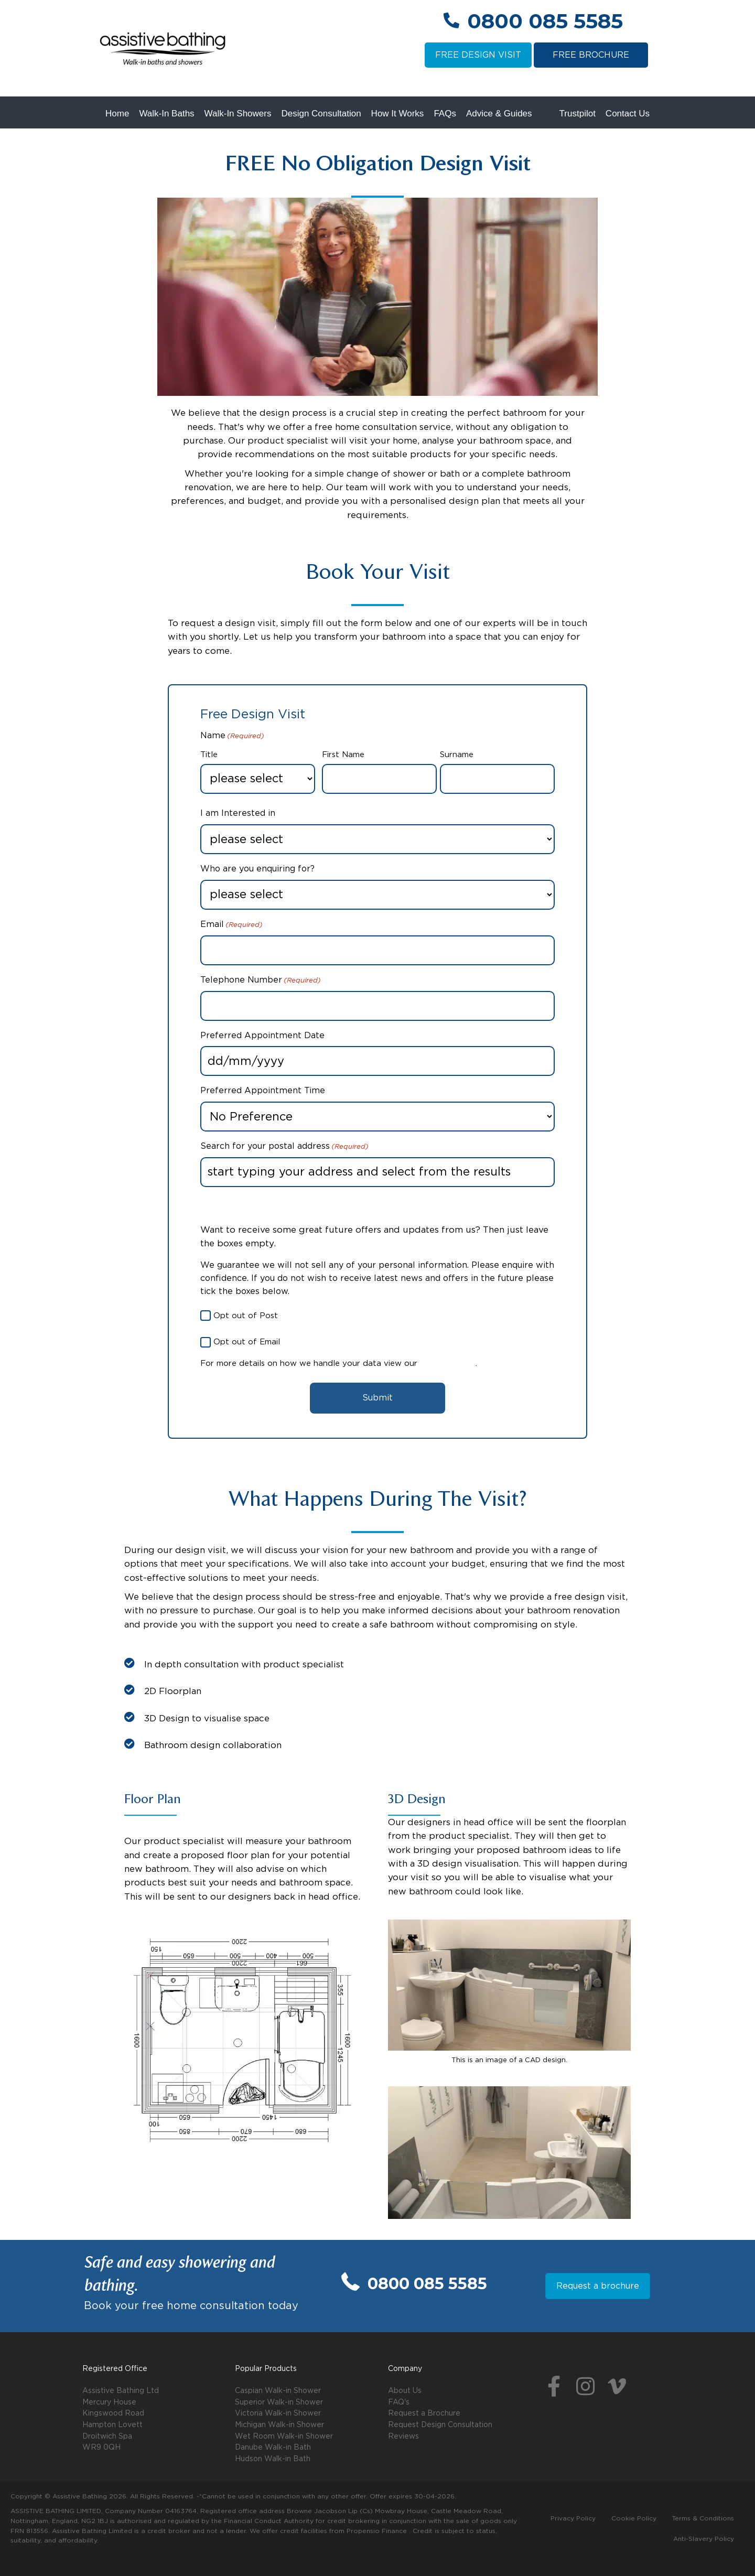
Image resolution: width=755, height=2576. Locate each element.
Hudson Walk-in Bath (272, 2459)
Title (209, 755)
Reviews (403, 2436)
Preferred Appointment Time (262, 1090)
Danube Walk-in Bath (273, 2447)
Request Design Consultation (440, 2425)
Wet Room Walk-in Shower (284, 2436)
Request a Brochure (424, 2413)
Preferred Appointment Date (262, 1035)
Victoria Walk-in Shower (278, 2413)
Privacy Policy (448, 1363)
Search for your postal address (284, 1147)
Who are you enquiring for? (257, 869)
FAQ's (398, 2402)
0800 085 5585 (545, 21)
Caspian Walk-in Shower (278, 2391)
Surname (456, 755)
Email (231, 925)
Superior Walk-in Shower (279, 2402)
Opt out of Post (245, 1316)
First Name (343, 755)
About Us (405, 2391)
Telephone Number (260, 981)
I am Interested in (237, 813)
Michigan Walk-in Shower (279, 2425)
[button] (554, 2387)
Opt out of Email (246, 1342)
